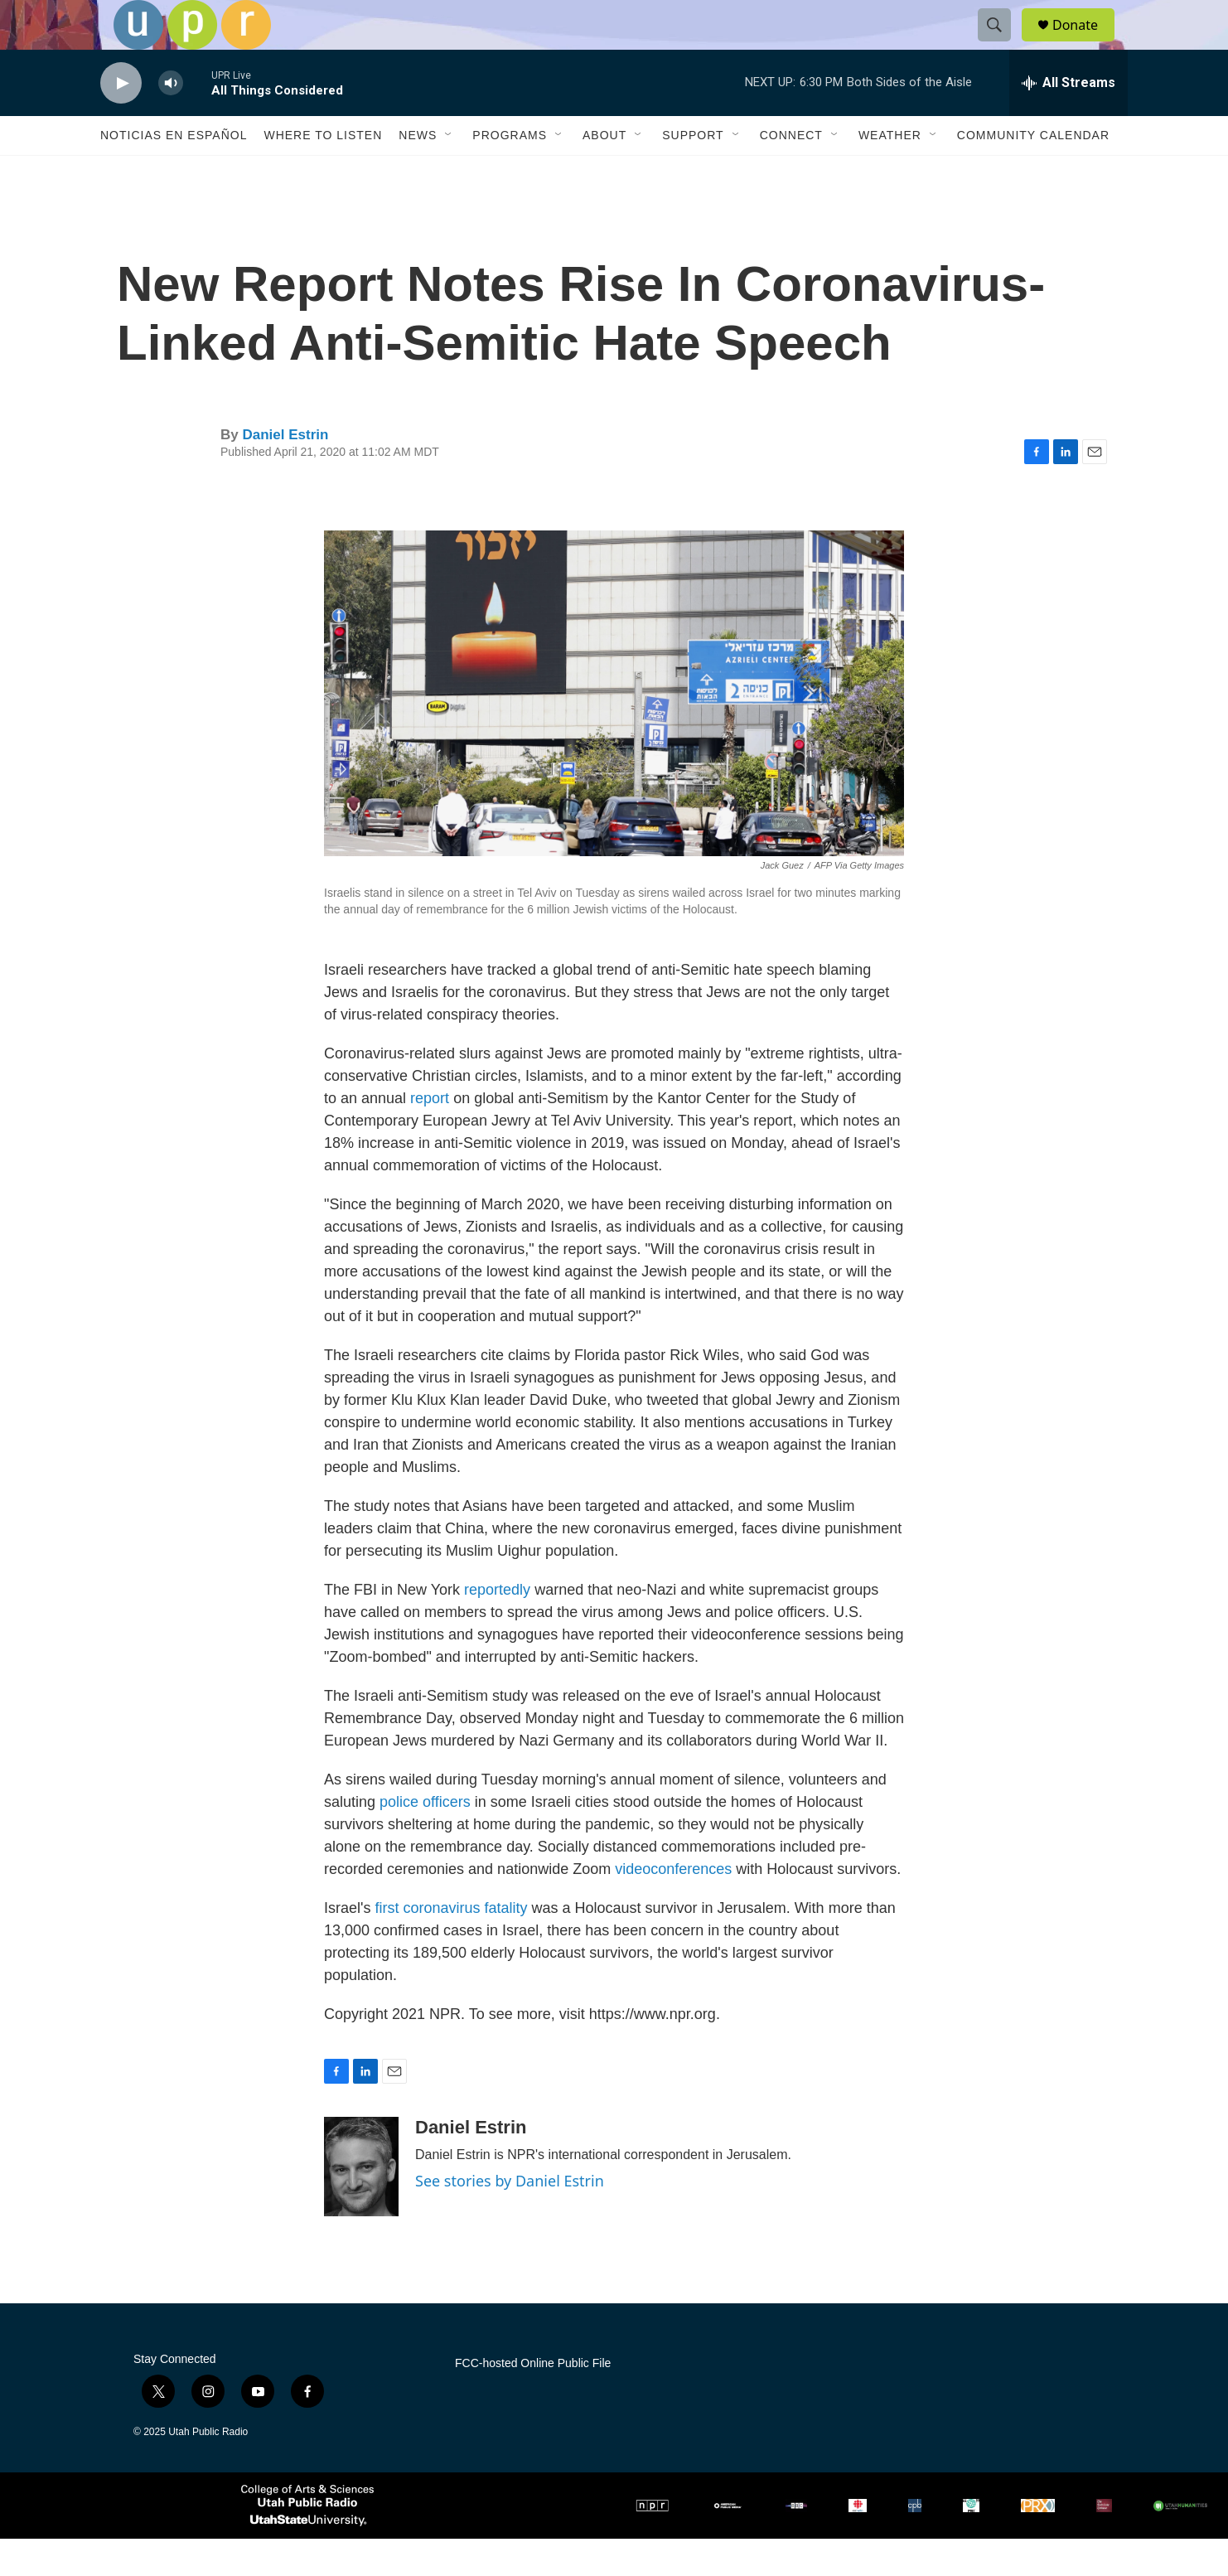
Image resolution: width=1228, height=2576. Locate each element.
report (429, 1135)
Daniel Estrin (285, 472)
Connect (791, 172)
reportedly (497, 1627)
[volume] (171, 120)
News (418, 172)
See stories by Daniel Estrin (509, 2218)
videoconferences (673, 1906)
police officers (425, 1839)
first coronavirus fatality (451, 1945)
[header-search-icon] (1001, 44)
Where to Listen (322, 172)
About (604, 172)
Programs (509, 172)
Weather (889, 172)
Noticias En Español (173, 172)
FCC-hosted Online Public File (533, 2400)
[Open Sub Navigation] (449, 172)
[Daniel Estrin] (361, 2204)
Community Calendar (1033, 172)
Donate (1085, 43)
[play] (121, 120)
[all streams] (1068, 120)
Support (692, 172)
